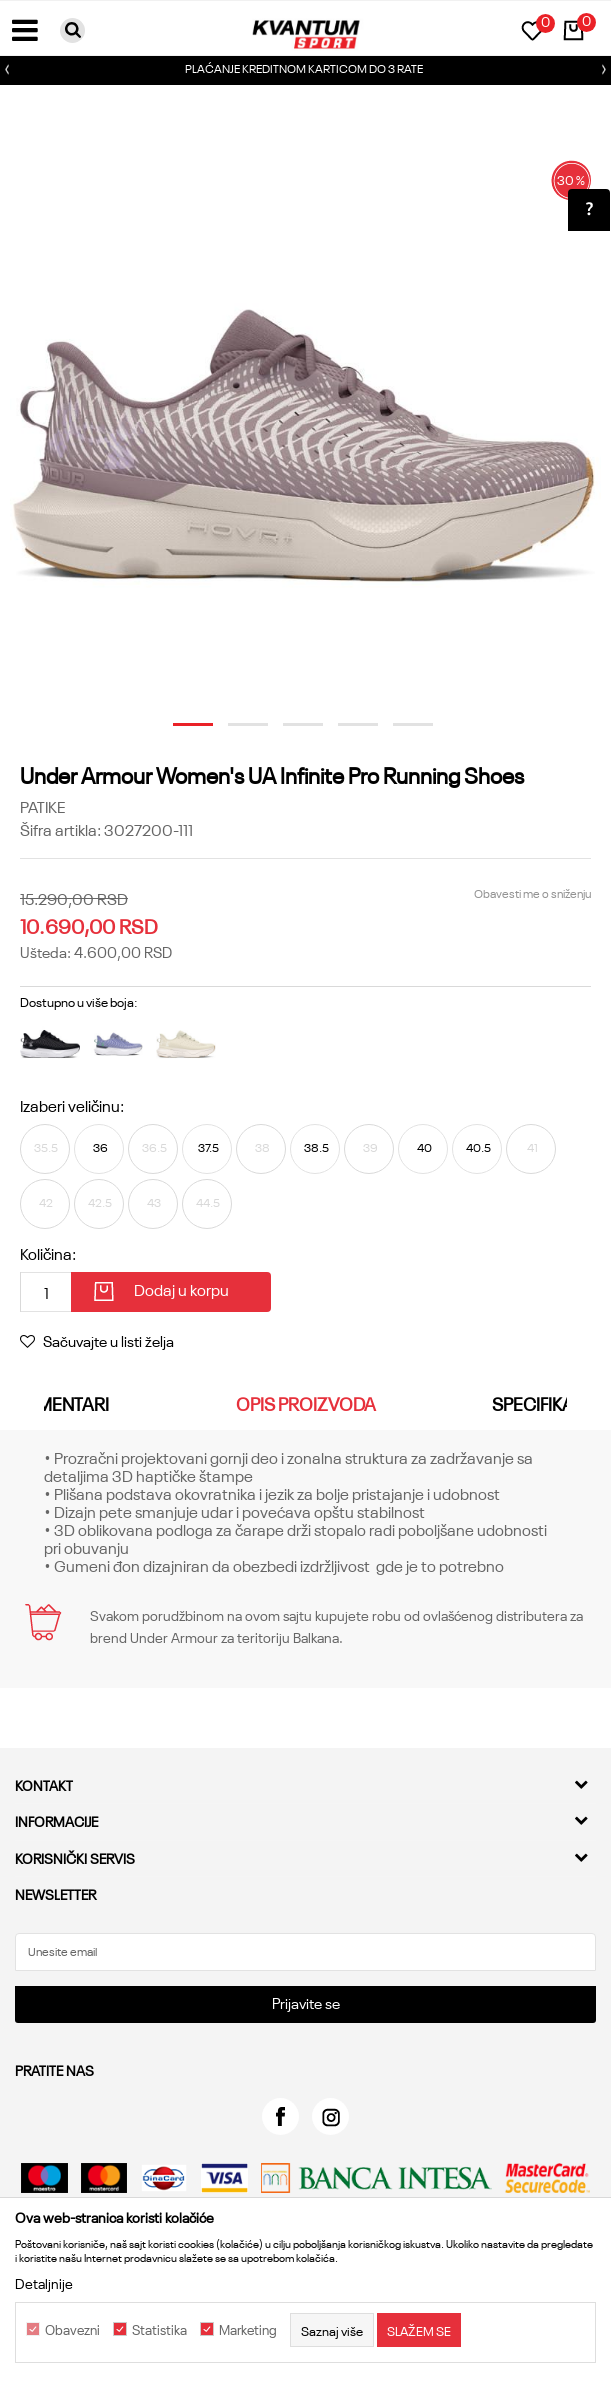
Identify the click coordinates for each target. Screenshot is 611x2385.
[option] (305, 70)
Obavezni (72, 2330)
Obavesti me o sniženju (532, 892)
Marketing (248, 2330)
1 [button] (182, 732)
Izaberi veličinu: (72, 1105)
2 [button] (237, 732)
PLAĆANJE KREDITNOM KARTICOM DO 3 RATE (304, 67)
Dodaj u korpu (181, 1289)
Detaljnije (44, 2283)
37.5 (208, 1146)
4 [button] (347, 732)
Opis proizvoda (306, 1403)
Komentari (61, 1403)
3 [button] (292, 732)
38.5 (316, 1146)
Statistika (159, 2330)
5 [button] (402, 732)
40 (424, 1146)
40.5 (478, 1146)
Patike (42, 806)
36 (100, 1146)
